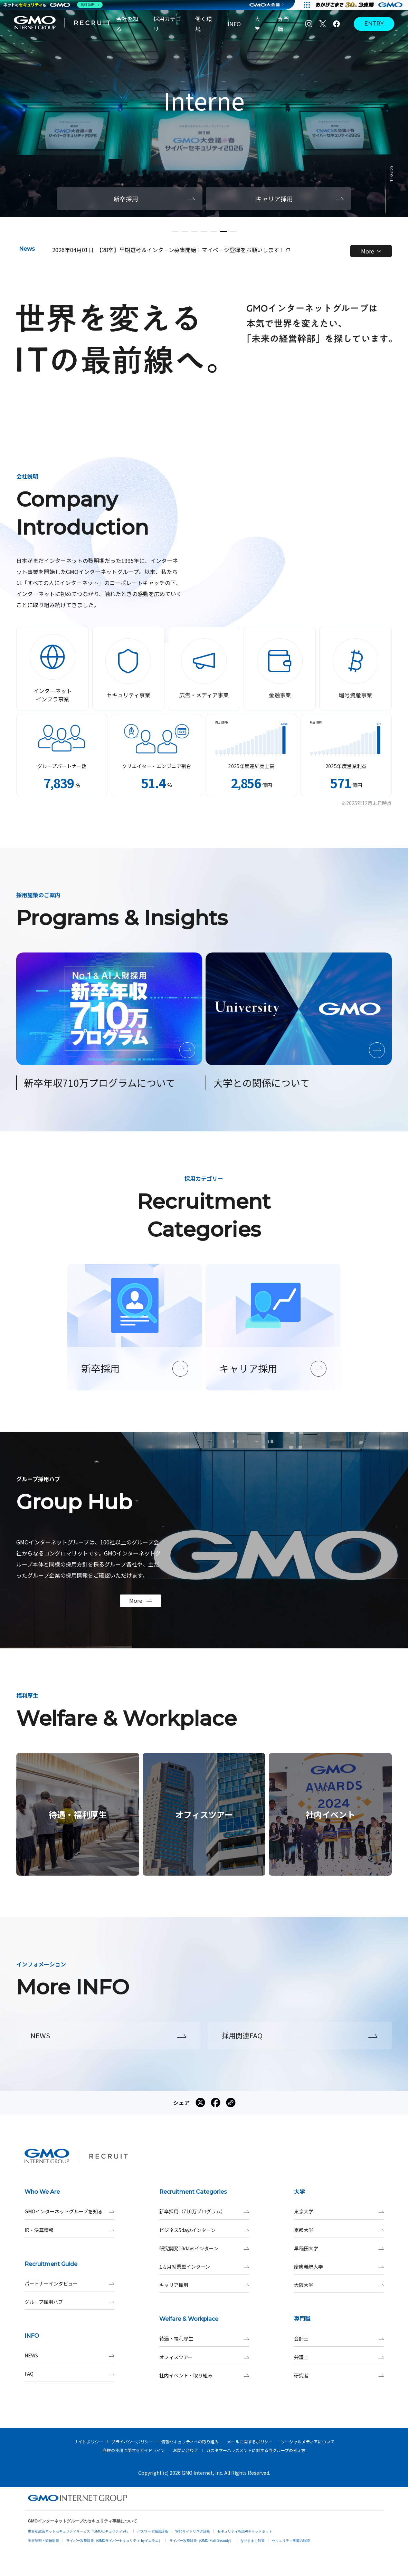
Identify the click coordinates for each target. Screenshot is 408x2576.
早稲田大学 (339, 2248)
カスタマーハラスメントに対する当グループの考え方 (255, 2450)
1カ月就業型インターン (204, 2266)
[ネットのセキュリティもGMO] (53, 5)
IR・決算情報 (69, 2230)
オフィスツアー (204, 2357)
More (371, 251)
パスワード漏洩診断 (152, 2531)
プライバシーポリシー (132, 2441)
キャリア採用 (204, 2285)
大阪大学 (339, 2285)
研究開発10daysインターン (204, 2248)
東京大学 (339, 2211)
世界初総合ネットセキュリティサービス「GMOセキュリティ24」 (79, 2531)
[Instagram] (308, 23)
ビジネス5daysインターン (204, 2230)
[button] (175, 231)
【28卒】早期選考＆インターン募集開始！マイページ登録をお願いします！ (193, 250)
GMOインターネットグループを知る (69, 2211)
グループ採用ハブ (69, 2302)
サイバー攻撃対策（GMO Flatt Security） (201, 2541)
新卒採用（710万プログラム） (204, 2211)
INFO (234, 24)
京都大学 (339, 2230)
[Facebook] (336, 23)
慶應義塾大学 (339, 2266)
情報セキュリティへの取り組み (190, 2441)
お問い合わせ (185, 2450)
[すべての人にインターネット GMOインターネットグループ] (360, 5)
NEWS (69, 2355)
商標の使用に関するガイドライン (134, 2450)
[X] (322, 23)
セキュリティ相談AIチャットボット (244, 2531)
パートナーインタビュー (69, 2283)
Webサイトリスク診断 (192, 2531)
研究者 (339, 2375)
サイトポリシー (88, 2441)
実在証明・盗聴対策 (43, 2541)
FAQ (69, 2373)
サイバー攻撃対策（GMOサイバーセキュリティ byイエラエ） (114, 2541)
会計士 (339, 2338)
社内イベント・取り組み (204, 2375)
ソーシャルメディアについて (307, 2441)
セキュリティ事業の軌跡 (291, 2541)
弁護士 (339, 2357)
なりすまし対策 (252, 2541)
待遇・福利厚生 (204, 2338)
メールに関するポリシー (250, 2441)
